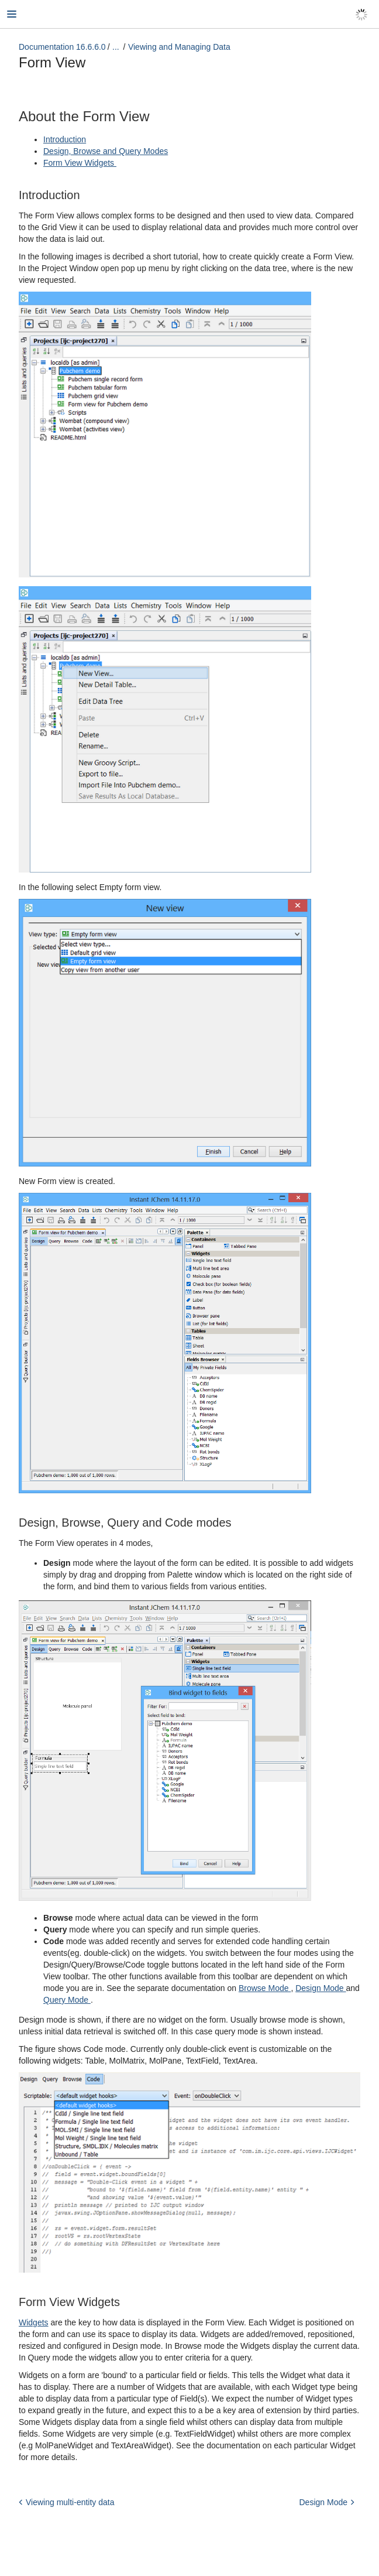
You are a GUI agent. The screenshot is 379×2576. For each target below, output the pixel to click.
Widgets (34, 2322)
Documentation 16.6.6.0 (62, 47)
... (115, 47)
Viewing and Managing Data (179, 47)
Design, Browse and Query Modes (105, 151)
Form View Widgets (79, 162)
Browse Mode (265, 1988)
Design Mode (320, 1988)
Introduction (64, 139)
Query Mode (67, 1999)
